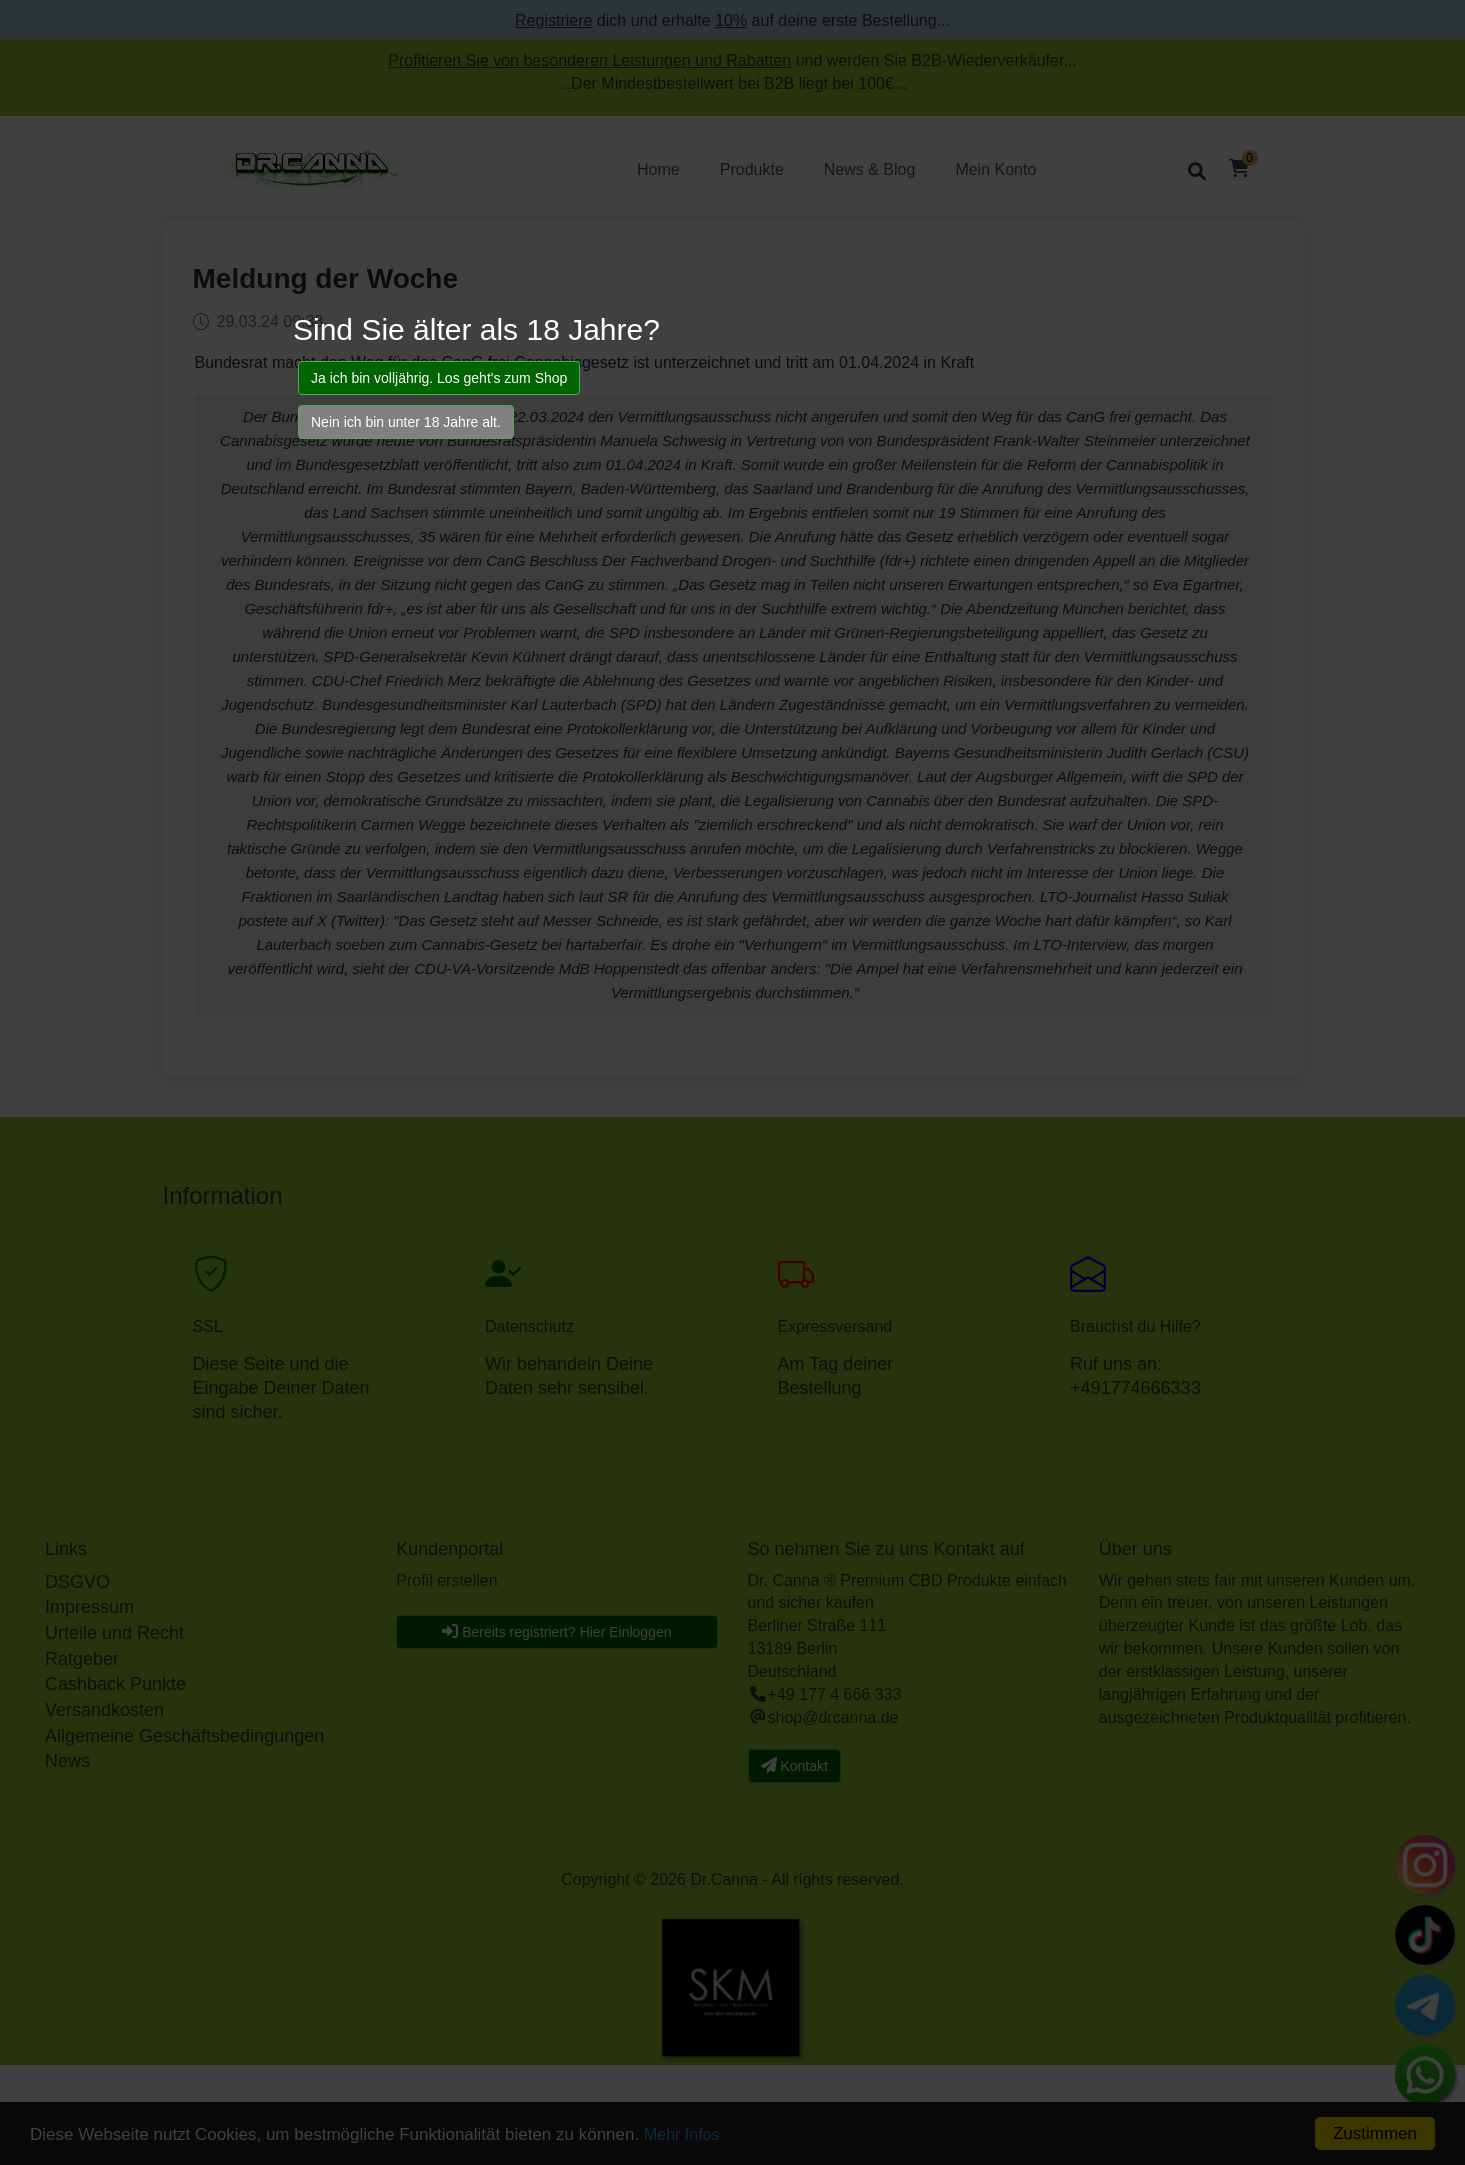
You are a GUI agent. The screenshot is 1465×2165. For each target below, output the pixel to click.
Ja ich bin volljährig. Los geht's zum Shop (439, 378)
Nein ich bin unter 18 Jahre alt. (406, 422)
